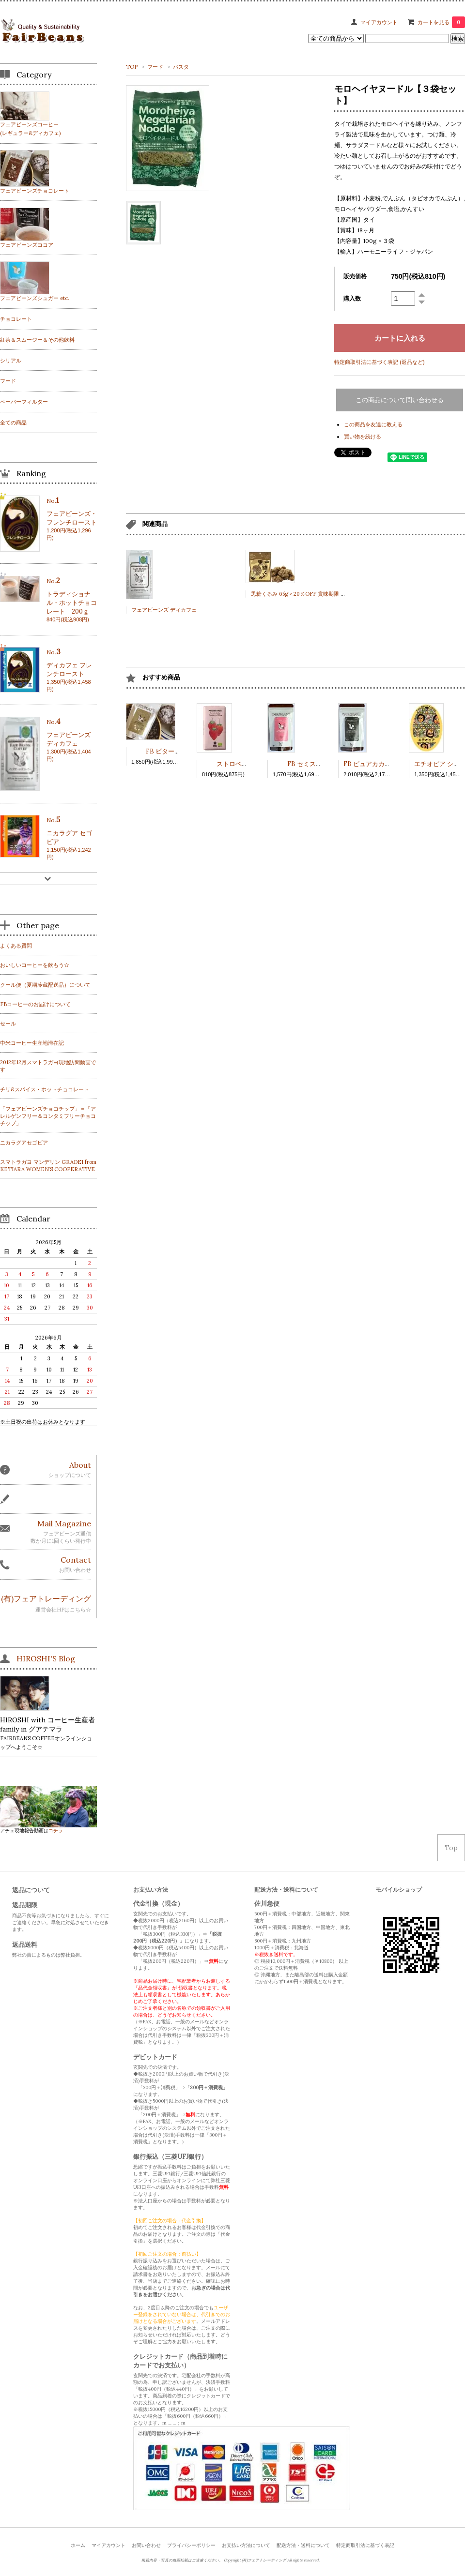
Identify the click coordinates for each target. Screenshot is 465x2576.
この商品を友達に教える (373, 424)
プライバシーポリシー (191, 2545)
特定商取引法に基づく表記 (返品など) (379, 362)
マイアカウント (379, 22)
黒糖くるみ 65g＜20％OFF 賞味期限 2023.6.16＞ (310, 593)
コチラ (55, 1830)
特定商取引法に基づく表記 (365, 2545)
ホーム (78, 2545)
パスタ (181, 66)
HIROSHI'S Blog (45, 1658)
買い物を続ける (362, 436)
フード (155, 66)
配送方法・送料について (303, 2545)
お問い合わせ (146, 2545)
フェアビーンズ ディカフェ (164, 609)
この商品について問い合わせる (400, 400)
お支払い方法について (246, 2545)
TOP (132, 66)
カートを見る (441, 22)
